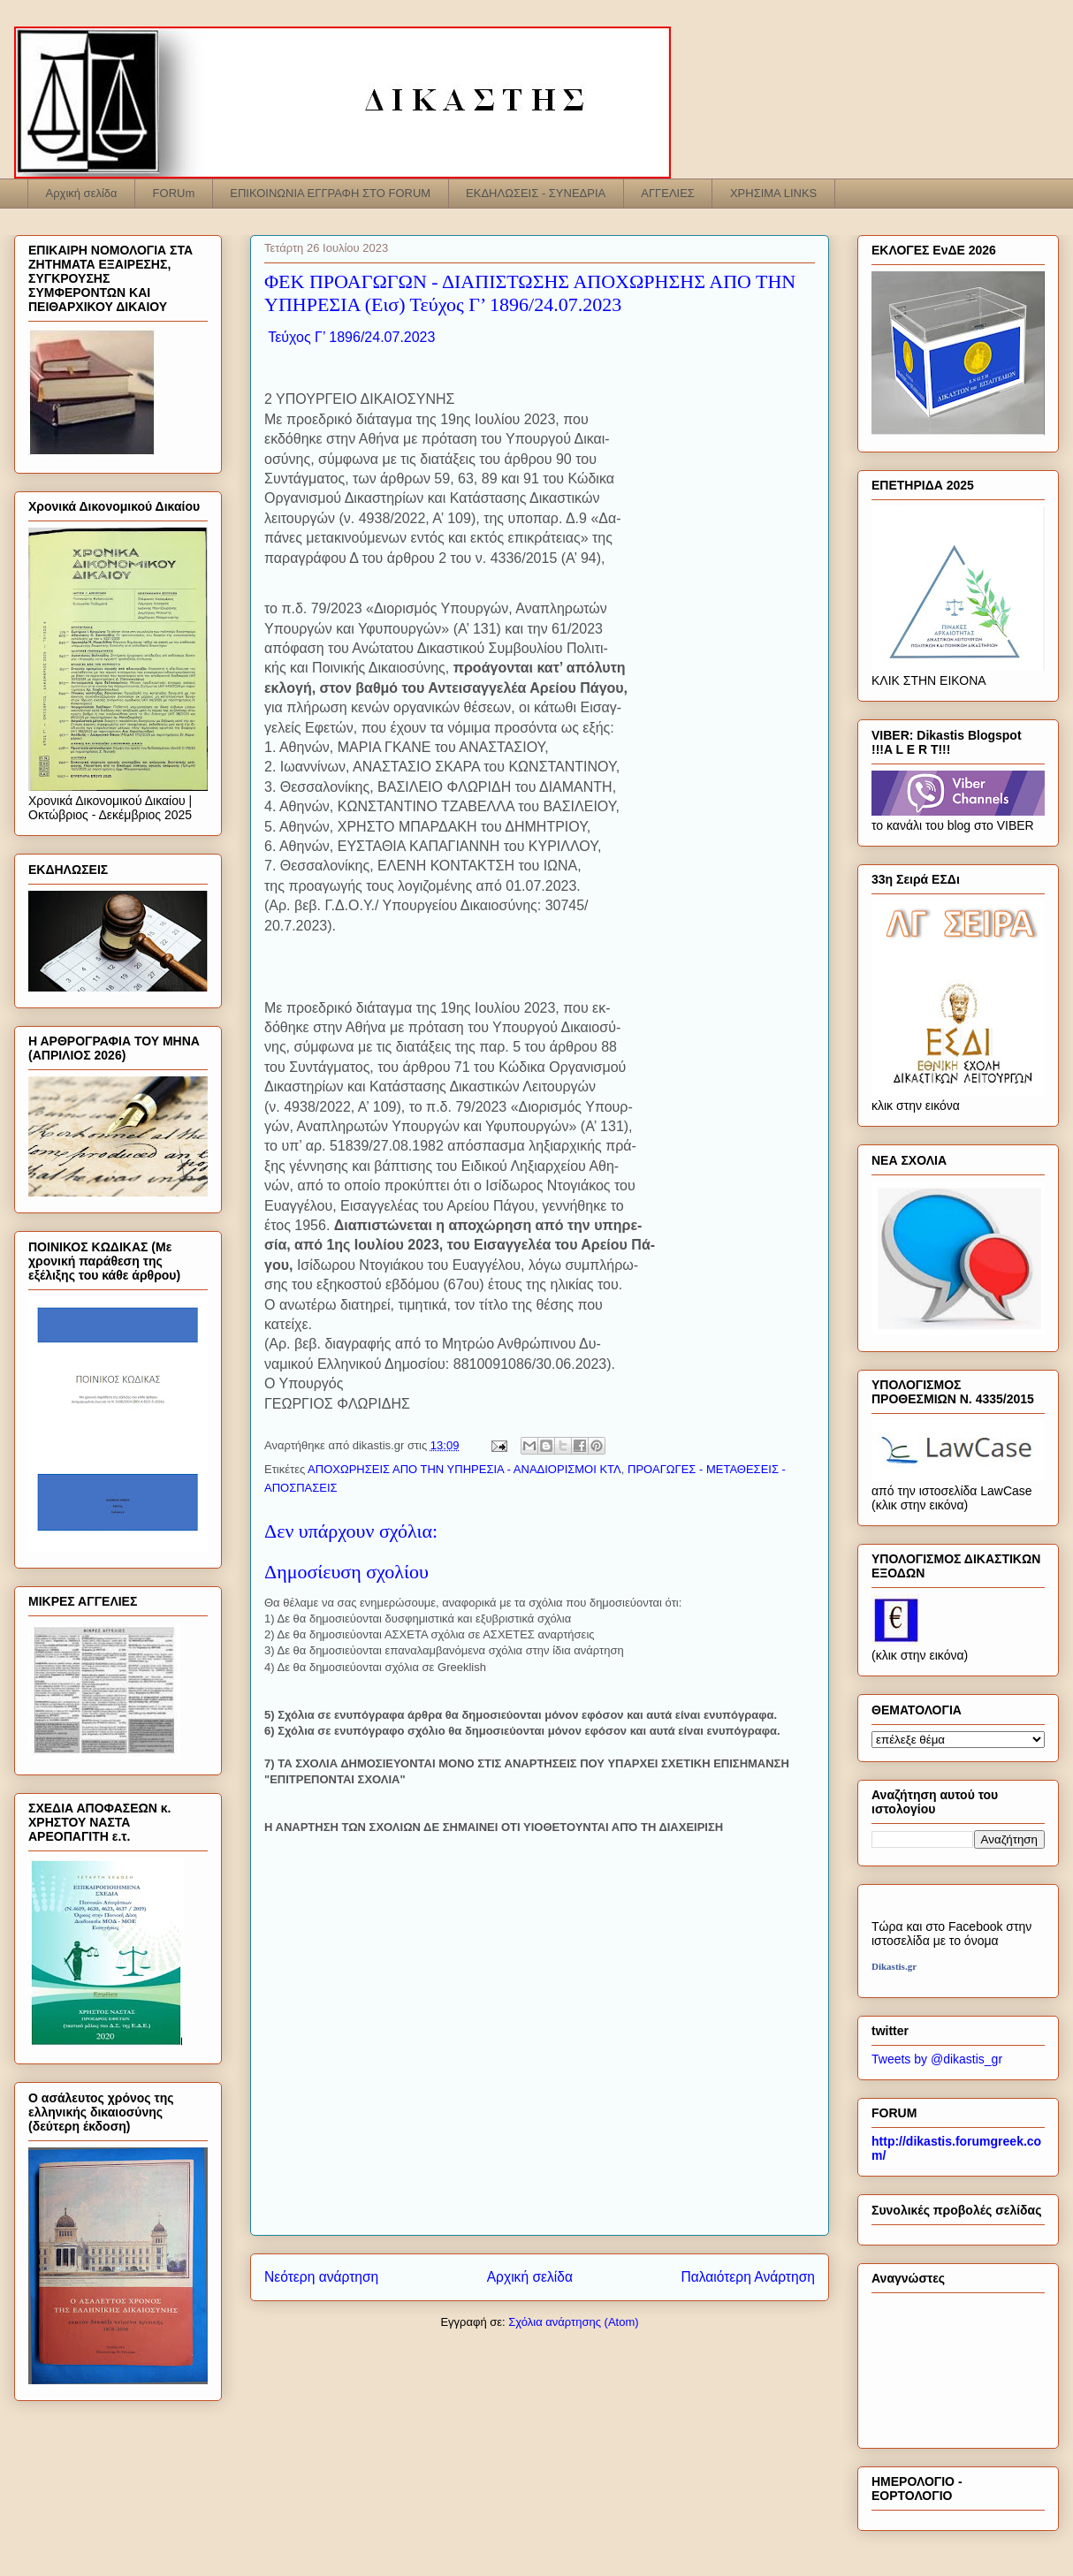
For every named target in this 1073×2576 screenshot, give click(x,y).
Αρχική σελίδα (82, 193)
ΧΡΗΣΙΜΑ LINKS (773, 193)
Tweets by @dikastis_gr (936, 2059)
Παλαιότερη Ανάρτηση (748, 2276)
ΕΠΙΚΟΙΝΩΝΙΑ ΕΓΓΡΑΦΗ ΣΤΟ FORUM (330, 193)
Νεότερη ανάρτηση (321, 2276)
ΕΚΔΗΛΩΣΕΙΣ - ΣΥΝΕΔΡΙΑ (535, 193)
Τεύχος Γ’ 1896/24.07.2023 (349, 337)
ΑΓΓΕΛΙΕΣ (668, 193)
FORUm (174, 193)
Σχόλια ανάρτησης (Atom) (573, 2322)
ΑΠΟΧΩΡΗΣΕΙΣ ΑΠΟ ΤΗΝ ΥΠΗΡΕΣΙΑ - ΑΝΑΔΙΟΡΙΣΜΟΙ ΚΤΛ (464, 1469)
